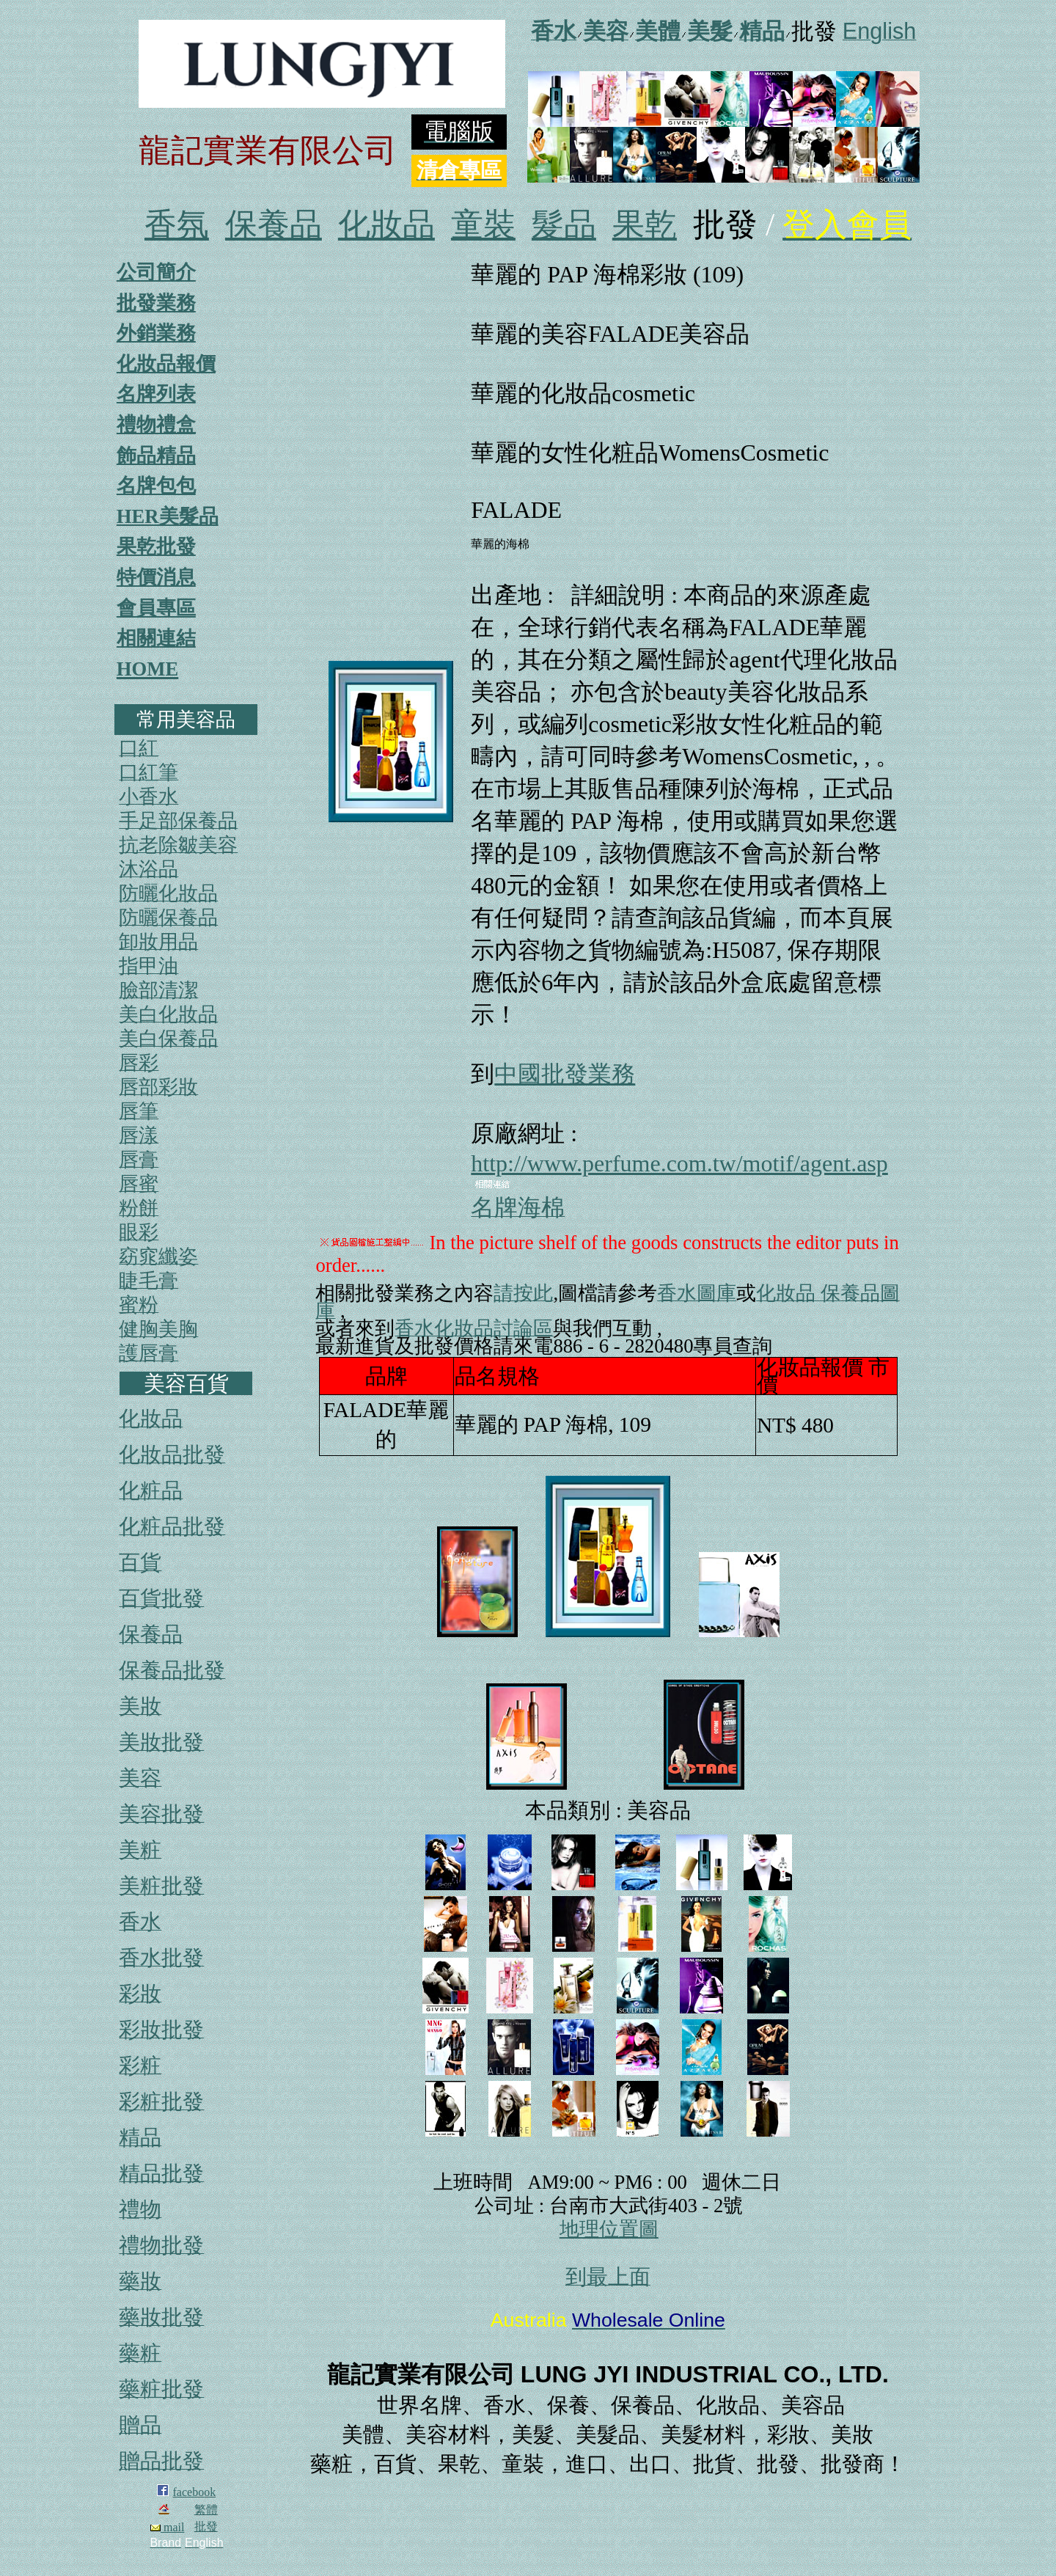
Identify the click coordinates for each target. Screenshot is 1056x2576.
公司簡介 (156, 272)
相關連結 (156, 638)
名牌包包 (156, 486)
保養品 (273, 225)
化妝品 (386, 225)
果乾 (644, 225)
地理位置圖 (609, 2229)
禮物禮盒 (156, 425)
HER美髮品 (168, 516)
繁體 (206, 2509)
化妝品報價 (166, 364)
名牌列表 (156, 394)
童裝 (483, 225)
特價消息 (156, 577)
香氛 (176, 225)
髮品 (564, 225)
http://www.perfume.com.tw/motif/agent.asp (679, 1163)
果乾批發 (156, 546)
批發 (206, 2526)
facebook (194, 2492)
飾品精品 (156, 455)
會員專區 (156, 608)
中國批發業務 (564, 1074)
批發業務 (156, 303)
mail (167, 2527)
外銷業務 (156, 333)
